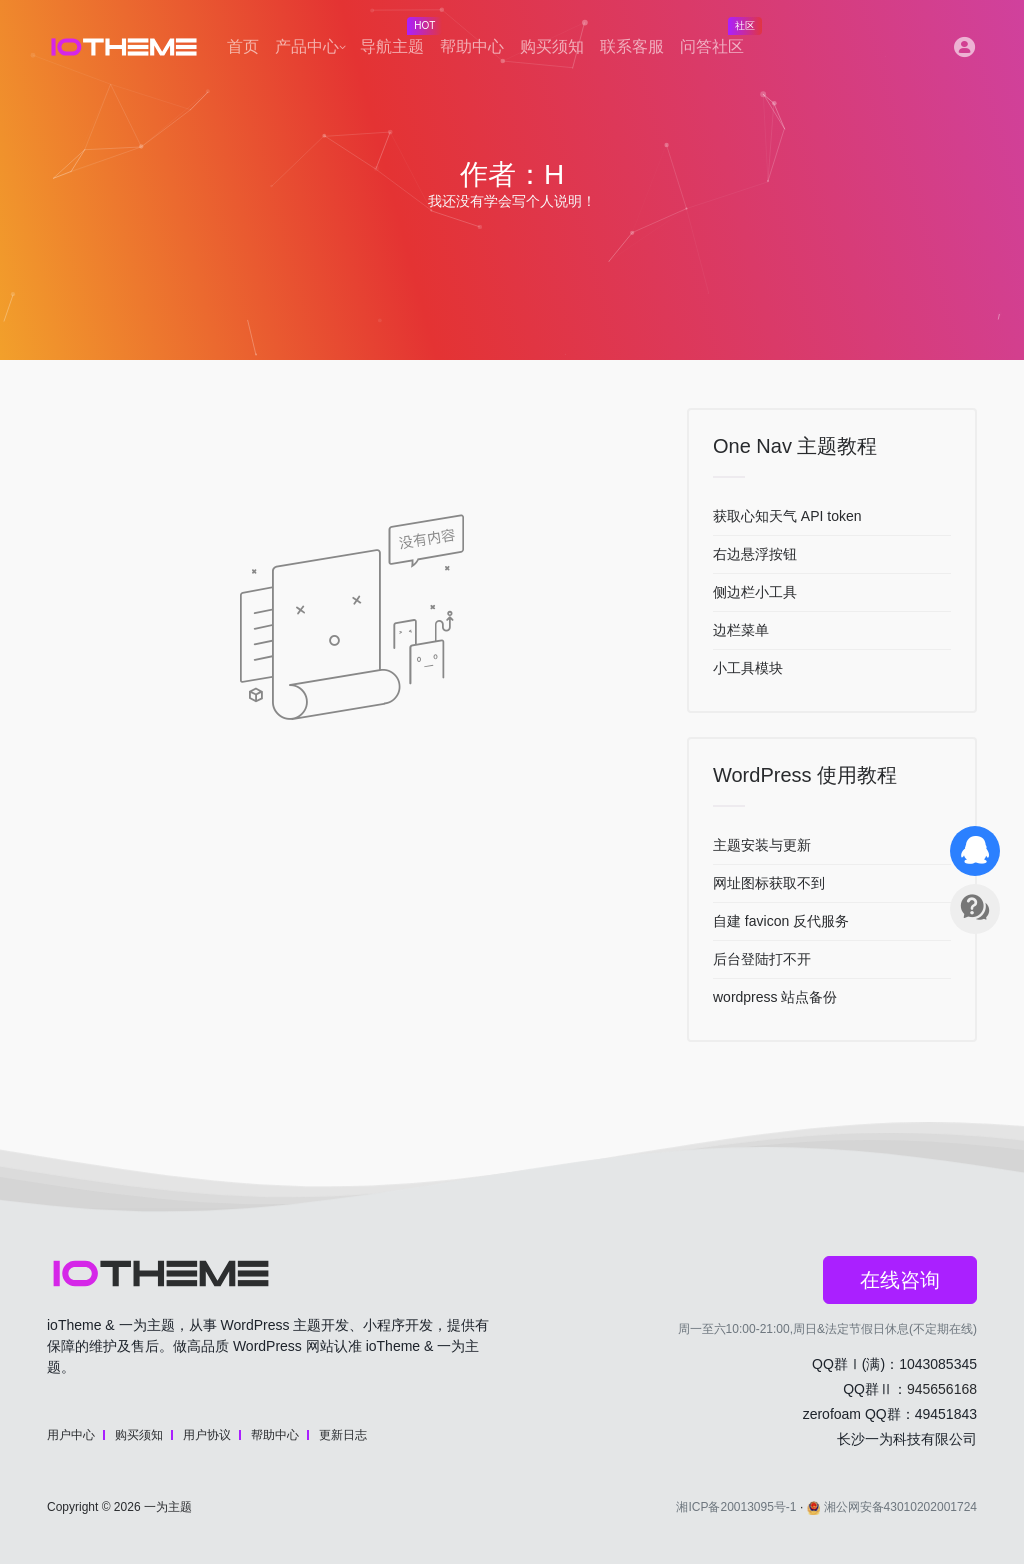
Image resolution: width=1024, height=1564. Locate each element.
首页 (243, 46)
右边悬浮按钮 (755, 554)
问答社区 (716, 41)
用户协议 (207, 1435)
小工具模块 (748, 668)
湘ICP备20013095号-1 (736, 1507)
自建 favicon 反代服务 (781, 921)
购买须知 (552, 46)
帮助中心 (472, 46)
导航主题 (396, 41)
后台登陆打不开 (762, 959)
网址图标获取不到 (769, 883)
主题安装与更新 (762, 845)
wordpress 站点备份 (775, 997)
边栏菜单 (741, 630)
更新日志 (343, 1435)
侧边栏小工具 (755, 592)
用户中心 (71, 1435)
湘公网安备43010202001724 (892, 1507)
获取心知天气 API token (787, 516)
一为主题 (168, 1507)
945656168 (942, 1389)
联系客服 (632, 46)
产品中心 (307, 46)
